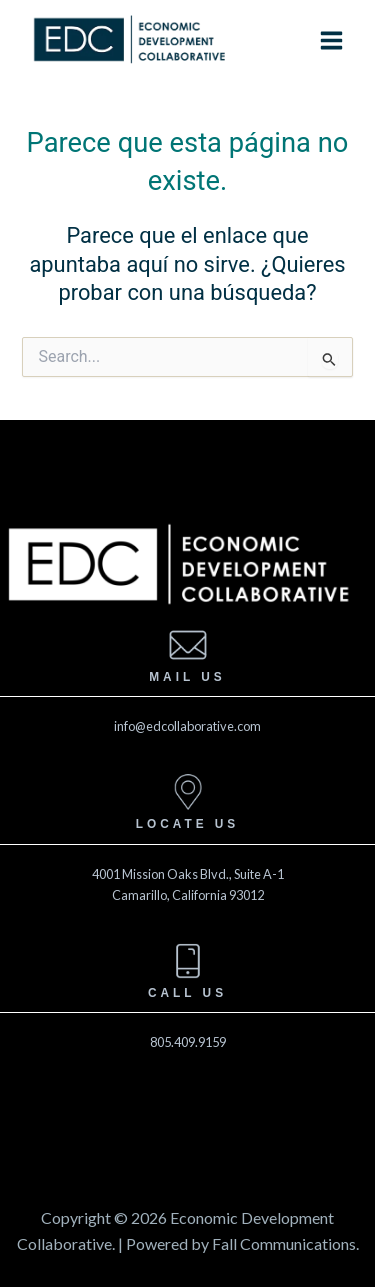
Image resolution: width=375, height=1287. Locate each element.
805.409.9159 (188, 1042)
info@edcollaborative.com (187, 726)
